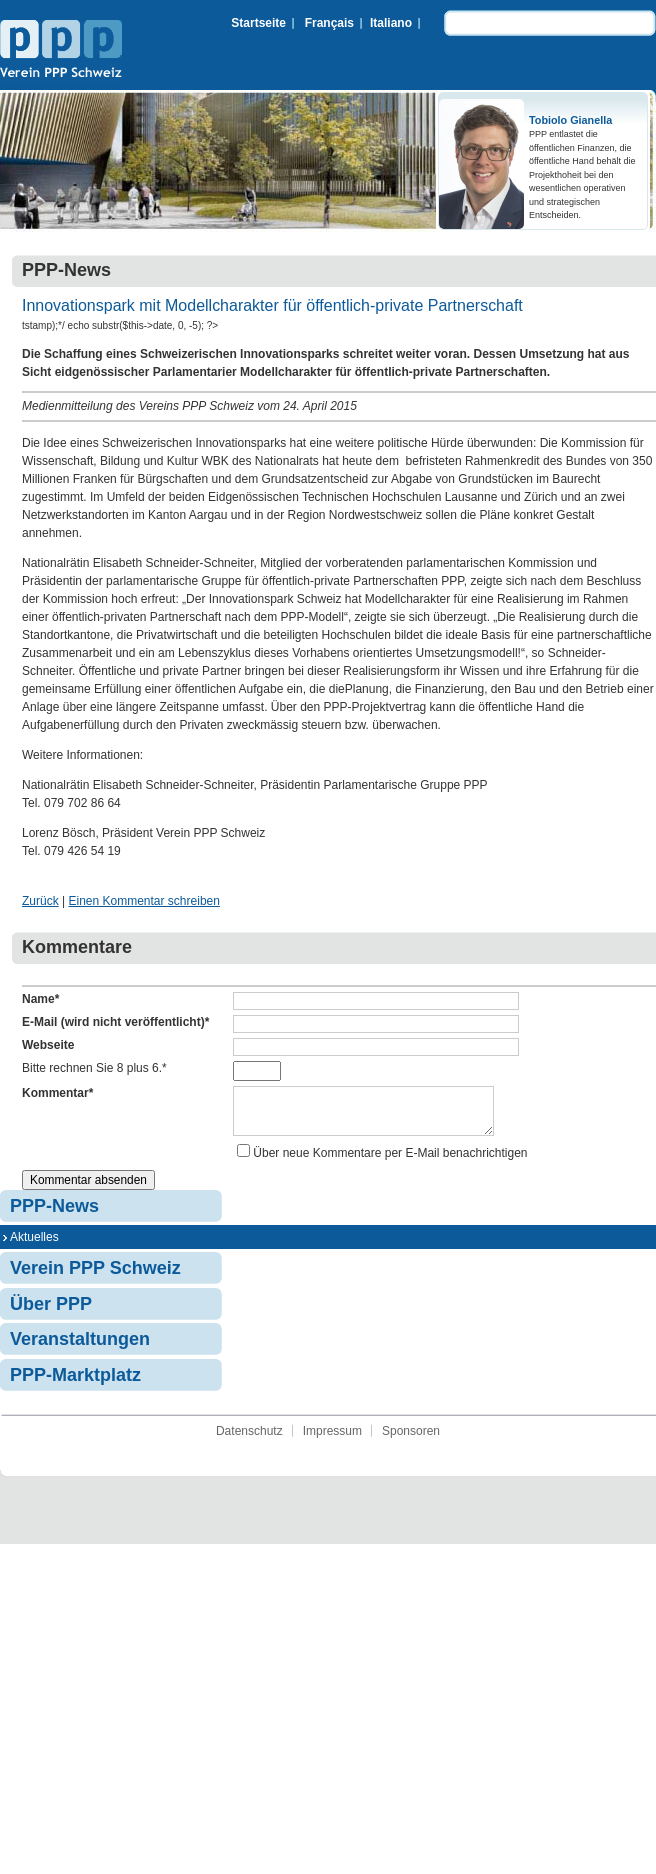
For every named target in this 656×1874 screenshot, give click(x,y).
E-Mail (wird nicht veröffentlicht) (115, 1022)
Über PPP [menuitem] (51, 1312)
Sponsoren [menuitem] (411, 1439)
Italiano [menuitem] (391, 23)
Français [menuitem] (329, 23)
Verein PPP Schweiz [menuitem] (95, 1276)
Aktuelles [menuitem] (34, 1245)
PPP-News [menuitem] (54, 1214)
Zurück (40, 901)
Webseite (48, 1045)
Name (40, 999)
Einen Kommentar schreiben (143, 901)
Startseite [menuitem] (258, 23)
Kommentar (57, 1093)
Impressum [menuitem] (332, 1439)
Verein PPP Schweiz (61, 51)
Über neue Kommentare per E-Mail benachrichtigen (390, 1161)
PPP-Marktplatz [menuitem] (75, 1383)
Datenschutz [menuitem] (249, 1439)
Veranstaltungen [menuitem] (80, 1347)
